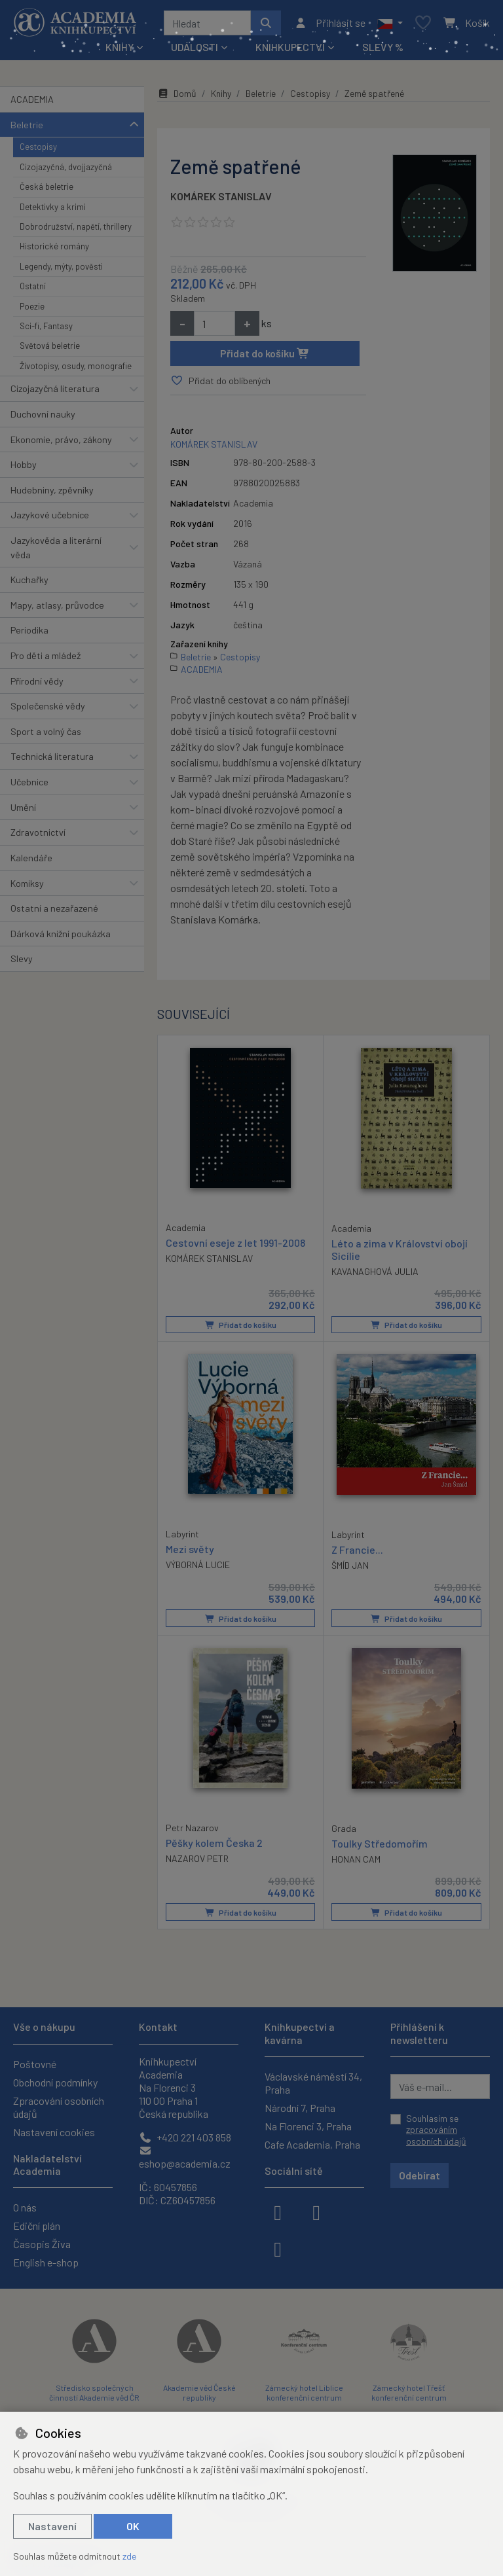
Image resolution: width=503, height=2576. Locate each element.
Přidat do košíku (265, 353)
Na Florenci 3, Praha (308, 2126)
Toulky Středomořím (379, 1842)
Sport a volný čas (45, 731)
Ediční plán (36, 2225)
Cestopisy (38, 146)
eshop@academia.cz (185, 2157)
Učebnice (29, 781)
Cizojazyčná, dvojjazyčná (66, 167)
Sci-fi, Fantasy (46, 326)
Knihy (221, 93)
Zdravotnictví (37, 832)
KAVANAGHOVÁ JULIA (375, 1271)
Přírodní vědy (37, 681)
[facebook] (278, 2211)
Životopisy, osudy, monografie (76, 366)
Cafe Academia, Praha (312, 2144)
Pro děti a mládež (45, 655)
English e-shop (46, 2262)
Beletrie (26, 124)
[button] (390, 23)
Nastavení (52, 2526)
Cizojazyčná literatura (55, 388)
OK (133, 2526)
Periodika (29, 629)
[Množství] (214, 323)
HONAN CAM (356, 1858)
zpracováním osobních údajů (436, 2135)
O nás (25, 2207)
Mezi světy (190, 1548)
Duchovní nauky (42, 414)
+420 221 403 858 (185, 2137)
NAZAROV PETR (197, 1857)
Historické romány (54, 246)
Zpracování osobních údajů (58, 2107)
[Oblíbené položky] (423, 23)
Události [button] (194, 47)
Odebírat (419, 2175)
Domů (176, 93)
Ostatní (33, 286)
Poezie (32, 306)
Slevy (21, 958)
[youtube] (278, 2248)
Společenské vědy (47, 705)
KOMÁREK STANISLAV (221, 196)
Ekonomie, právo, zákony (61, 439)
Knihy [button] (119, 47)
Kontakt (158, 2026)
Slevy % (382, 47)
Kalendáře (31, 857)
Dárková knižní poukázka (60, 933)
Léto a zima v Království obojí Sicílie (399, 1248)
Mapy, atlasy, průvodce (57, 605)
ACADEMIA (32, 99)
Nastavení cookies (54, 2132)
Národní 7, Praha (300, 2108)
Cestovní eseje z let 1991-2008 (235, 1242)
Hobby (23, 464)
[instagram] (316, 2211)
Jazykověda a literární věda (56, 547)
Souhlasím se (436, 2130)
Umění (23, 807)
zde (129, 2556)
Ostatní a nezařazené (54, 908)
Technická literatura (52, 756)
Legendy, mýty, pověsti (61, 266)
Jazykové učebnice (49, 514)
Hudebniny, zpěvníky (52, 489)
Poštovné (34, 2064)
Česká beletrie (46, 186)
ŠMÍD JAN (350, 1564)
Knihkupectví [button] (290, 47)
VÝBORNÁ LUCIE (198, 1563)
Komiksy (27, 883)
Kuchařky (29, 579)
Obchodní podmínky (55, 2082)
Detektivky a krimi (53, 207)
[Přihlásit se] (329, 23)
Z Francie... (357, 1549)
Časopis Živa (42, 2244)
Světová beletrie (50, 345)
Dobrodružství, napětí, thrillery (76, 226)
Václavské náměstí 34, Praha (313, 2083)
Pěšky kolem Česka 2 (214, 1842)
